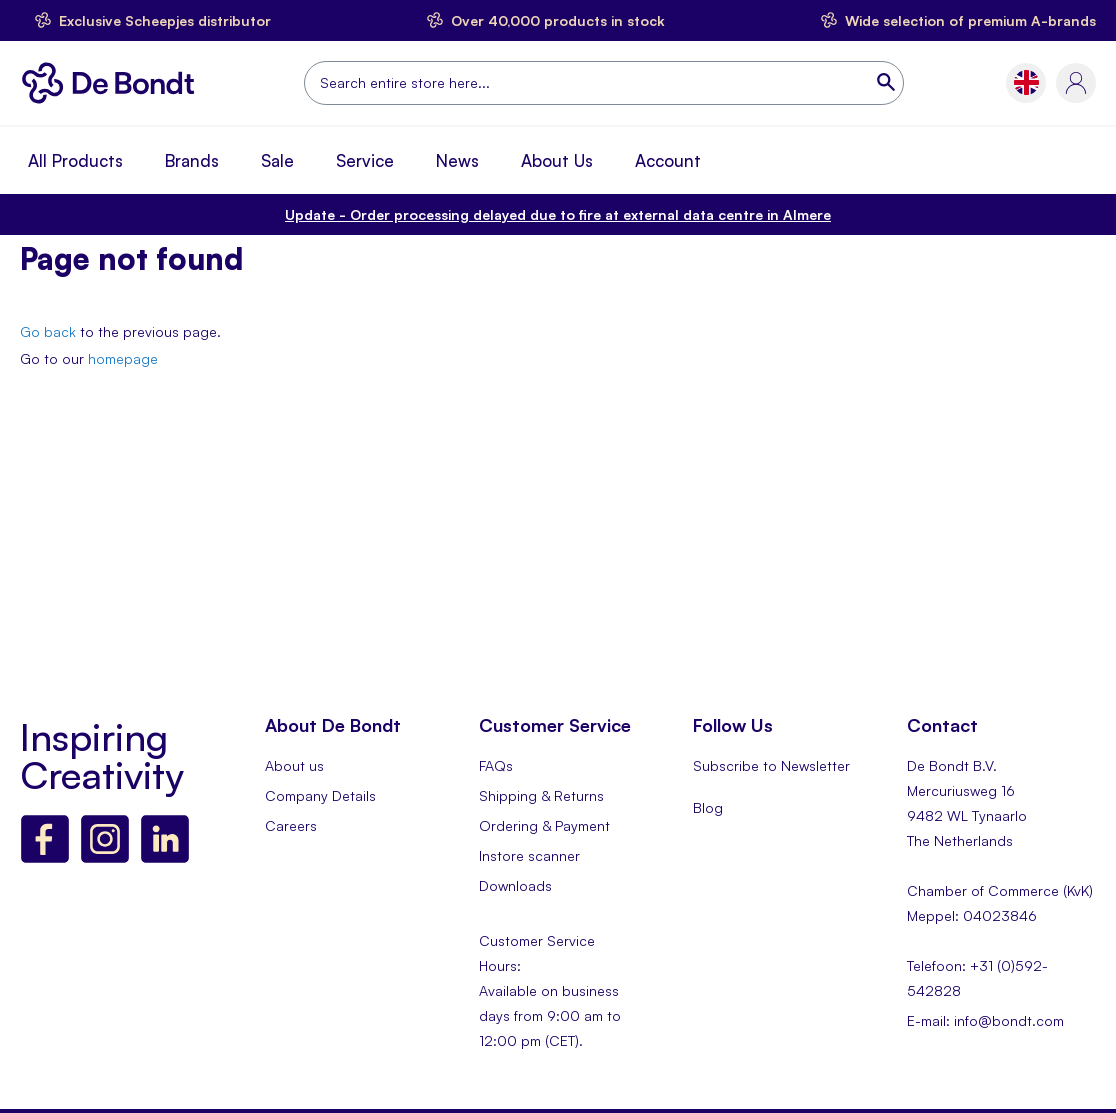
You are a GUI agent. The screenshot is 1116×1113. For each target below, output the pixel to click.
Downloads (515, 885)
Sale (277, 160)
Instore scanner (529, 855)
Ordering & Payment (544, 825)
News (457, 160)
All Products (75, 160)
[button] (1026, 82)
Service (365, 160)
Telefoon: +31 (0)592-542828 (977, 978)
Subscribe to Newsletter (771, 765)
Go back (48, 331)
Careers (291, 825)
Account (668, 160)
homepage (123, 358)
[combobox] (604, 83)
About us (294, 765)
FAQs (496, 765)
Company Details (320, 795)
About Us (557, 160)
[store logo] (113, 83)
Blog (708, 807)
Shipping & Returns (541, 795)
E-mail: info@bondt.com (985, 1020)
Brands (192, 160)
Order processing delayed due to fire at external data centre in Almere (558, 214)
